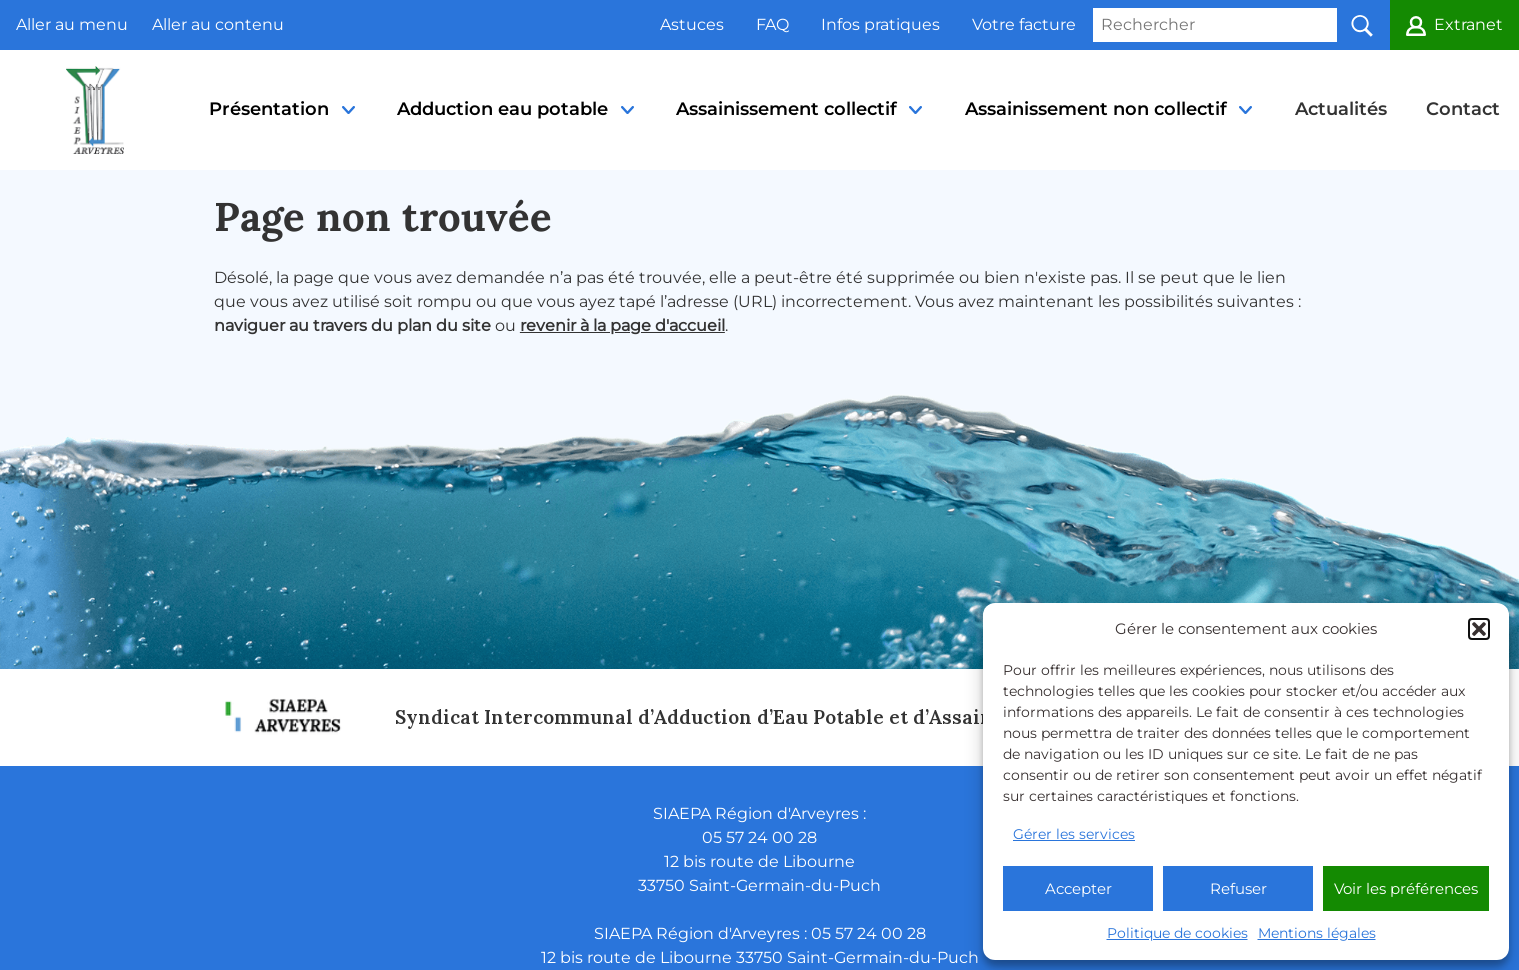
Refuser (1238, 888)
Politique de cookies (1177, 933)
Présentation (283, 134)
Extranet (1468, 24)
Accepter (1078, 888)
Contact (1463, 109)
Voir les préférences (1406, 888)
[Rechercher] (1215, 25)
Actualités (1341, 109)
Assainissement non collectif (1110, 134)
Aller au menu (72, 24)
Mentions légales (1317, 933)
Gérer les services (1074, 834)
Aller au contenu (218, 24)
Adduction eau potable (517, 134)
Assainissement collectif (801, 134)
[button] (1479, 629)
